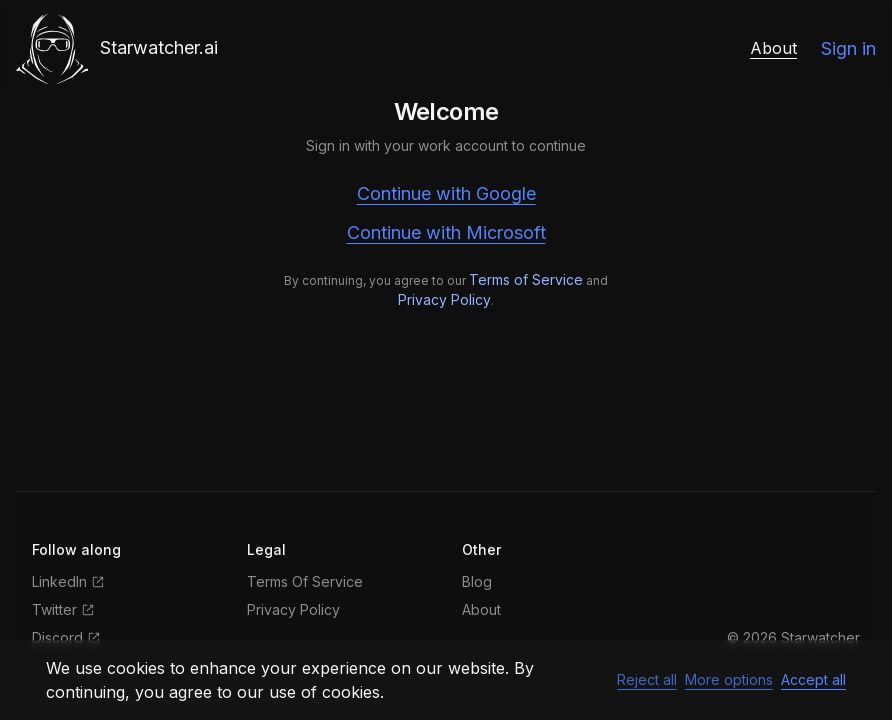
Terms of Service (526, 279)
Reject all (647, 679)
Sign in (848, 48)
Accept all (813, 679)
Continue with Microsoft (446, 232)
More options (729, 679)
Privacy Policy (444, 299)
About (773, 48)
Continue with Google (446, 193)
